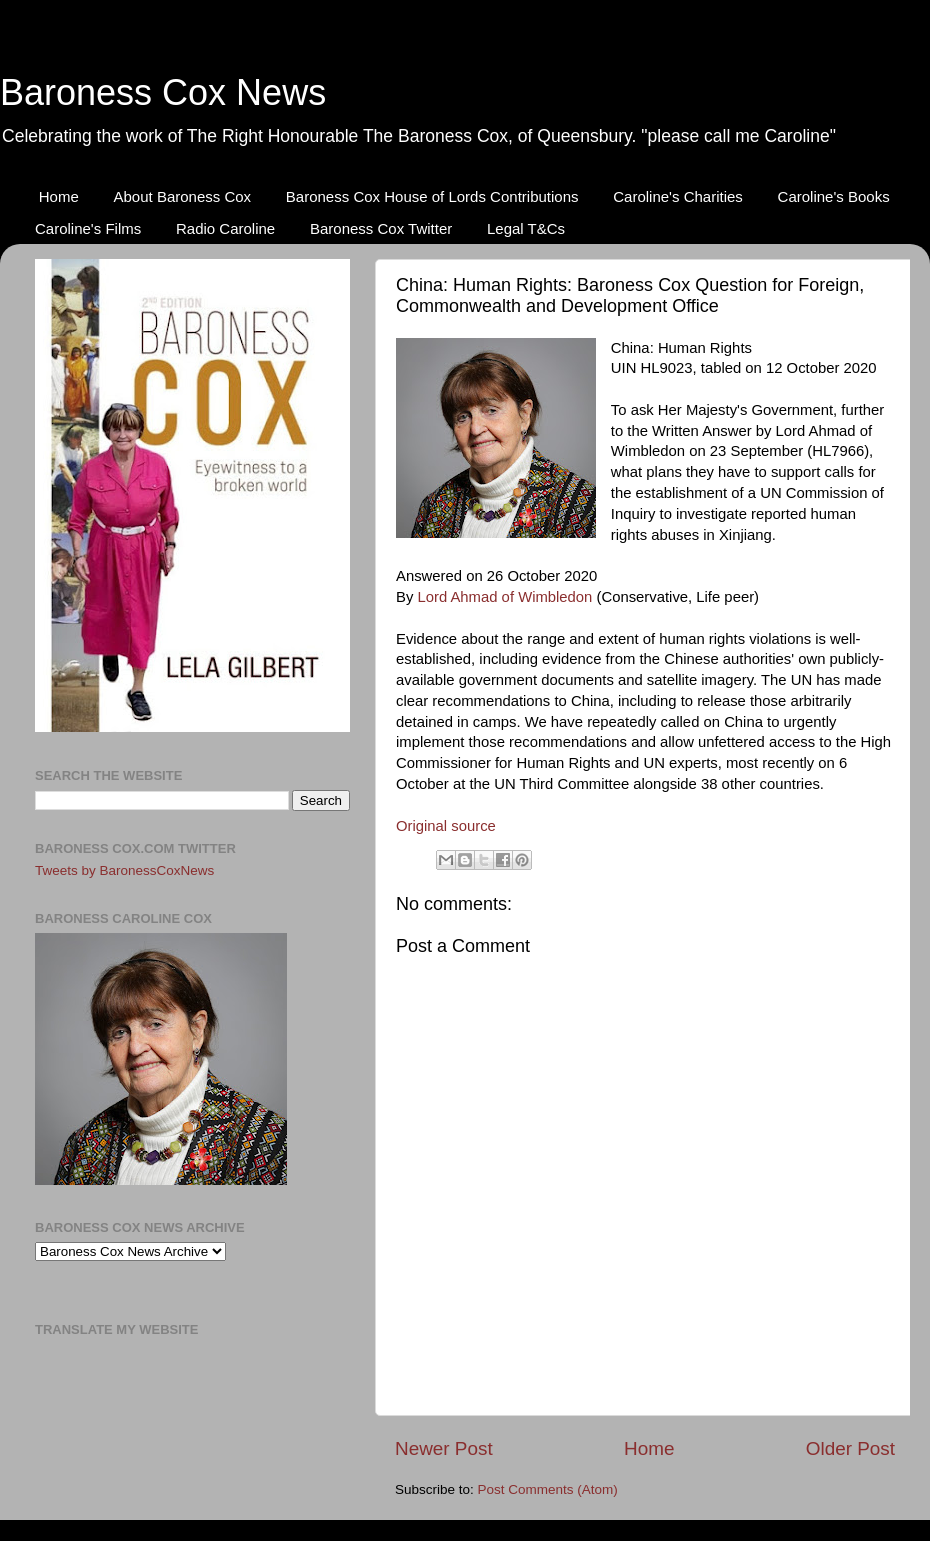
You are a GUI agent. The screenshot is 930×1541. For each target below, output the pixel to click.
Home (59, 196)
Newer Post (444, 1448)
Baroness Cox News (163, 92)
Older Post (850, 1448)
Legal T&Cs (526, 228)
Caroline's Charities (678, 196)
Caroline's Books (834, 196)
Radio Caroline (225, 228)
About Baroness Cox (183, 196)
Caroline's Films (88, 228)
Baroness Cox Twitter (381, 228)
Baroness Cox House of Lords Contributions (432, 196)
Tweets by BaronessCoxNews (124, 870)
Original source (446, 826)
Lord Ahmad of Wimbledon (504, 597)
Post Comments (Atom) (548, 1489)
